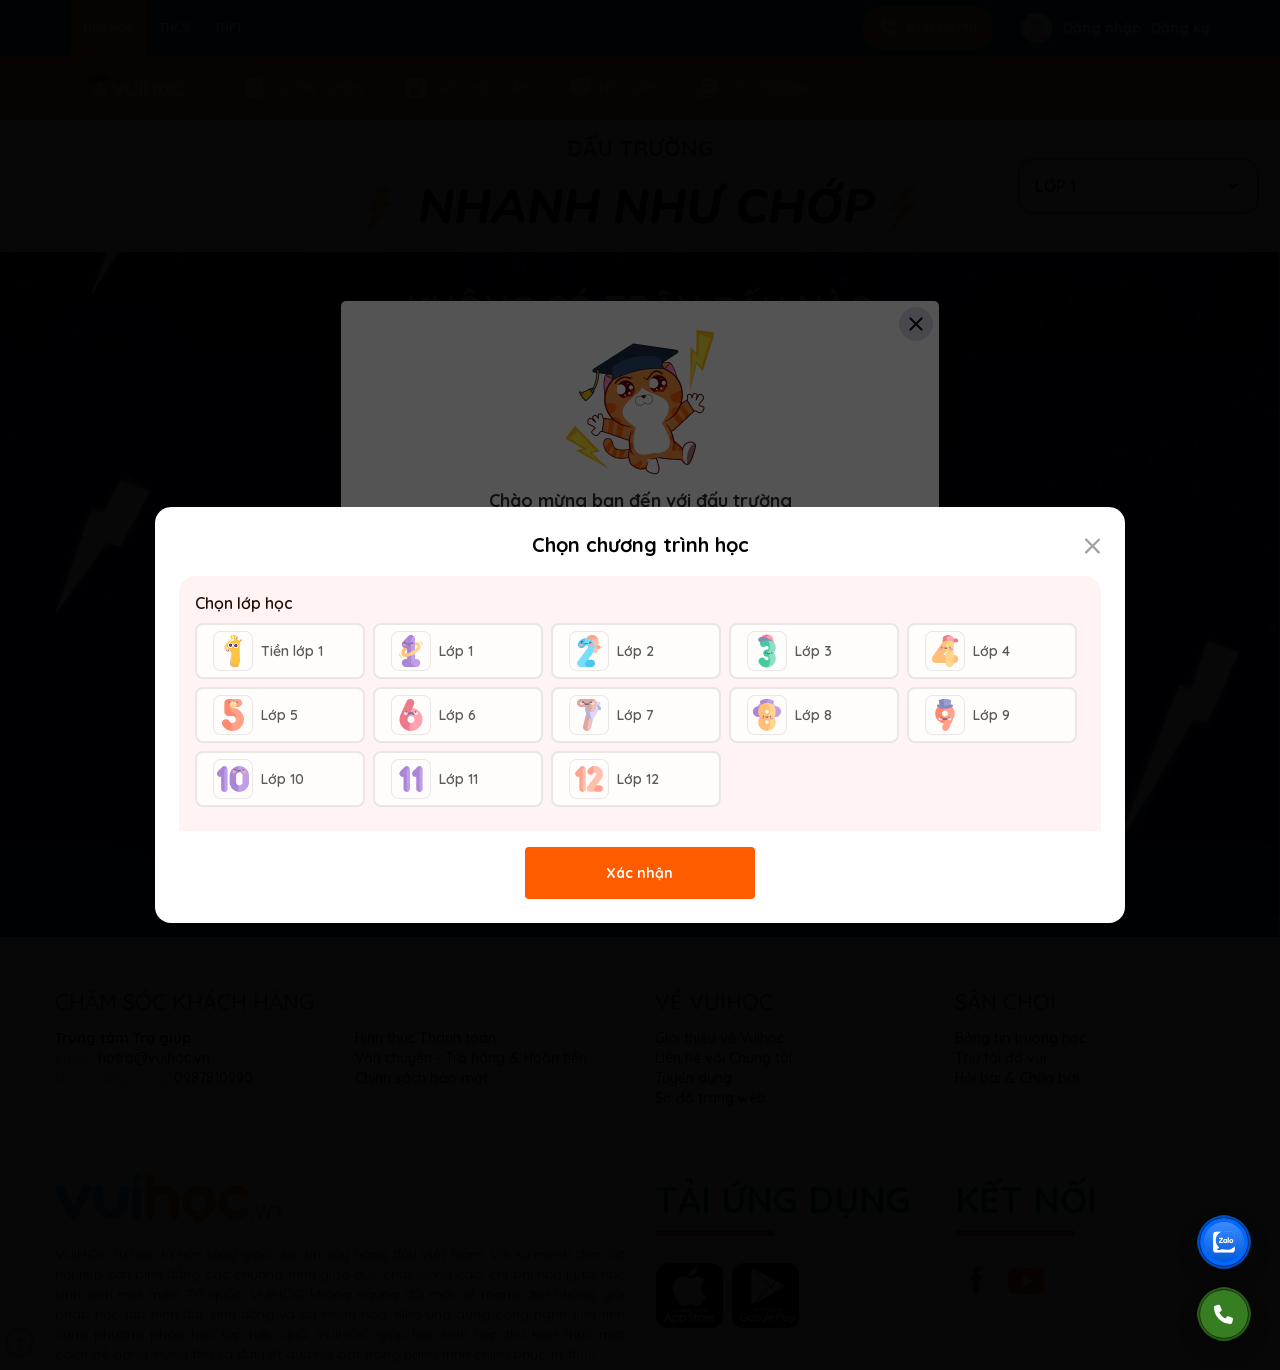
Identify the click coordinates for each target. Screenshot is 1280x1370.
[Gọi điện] (1224, 1314)
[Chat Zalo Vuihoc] (1224, 1242)
